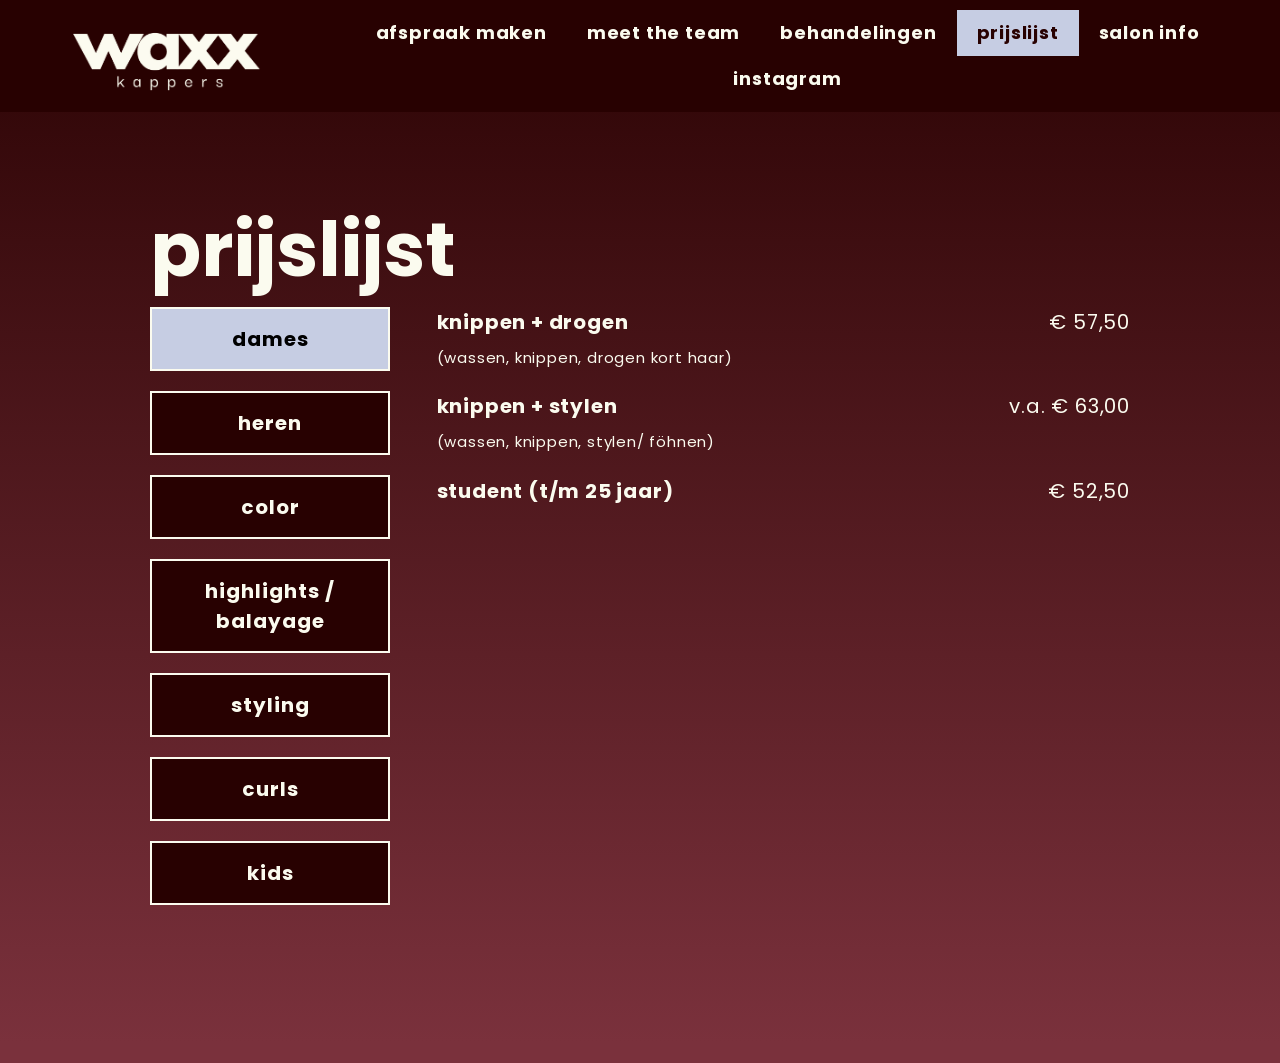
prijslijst (1018, 32)
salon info (1149, 32)
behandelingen (858, 32)
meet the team (663, 32)
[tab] (270, 339)
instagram (787, 78)
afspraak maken (461, 32)
